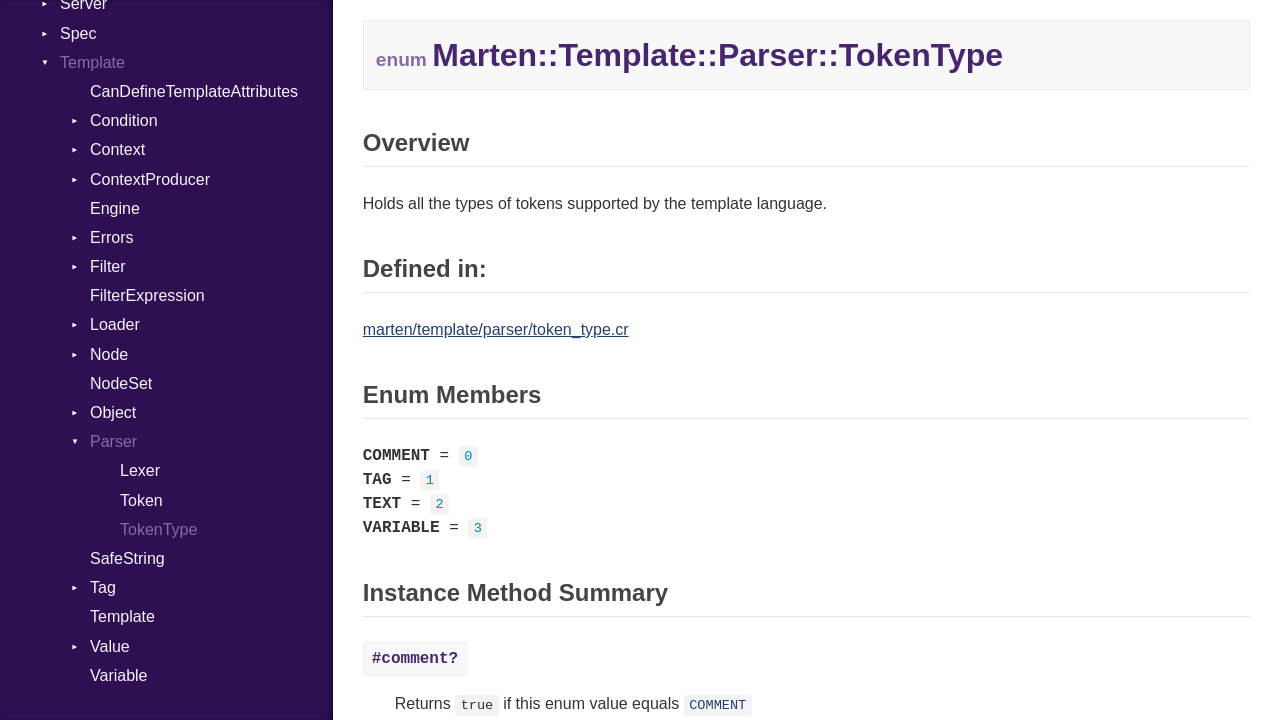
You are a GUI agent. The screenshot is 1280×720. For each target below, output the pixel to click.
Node (109, 354)
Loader (115, 324)
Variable (119, 675)
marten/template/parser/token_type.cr (496, 329)
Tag (103, 587)
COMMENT (717, 705)
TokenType (158, 529)
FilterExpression (147, 295)
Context (117, 149)
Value (110, 646)
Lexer (140, 470)
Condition (124, 120)
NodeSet (121, 383)
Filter (108, 266)
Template (92, 62)
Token (141, 500)
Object (113, 412)
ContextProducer (150, 179)
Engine (115, 208)
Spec (78, 33)
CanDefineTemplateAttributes (194, 91)
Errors (112, 237)
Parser (113, 441)
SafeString (127, 558)
